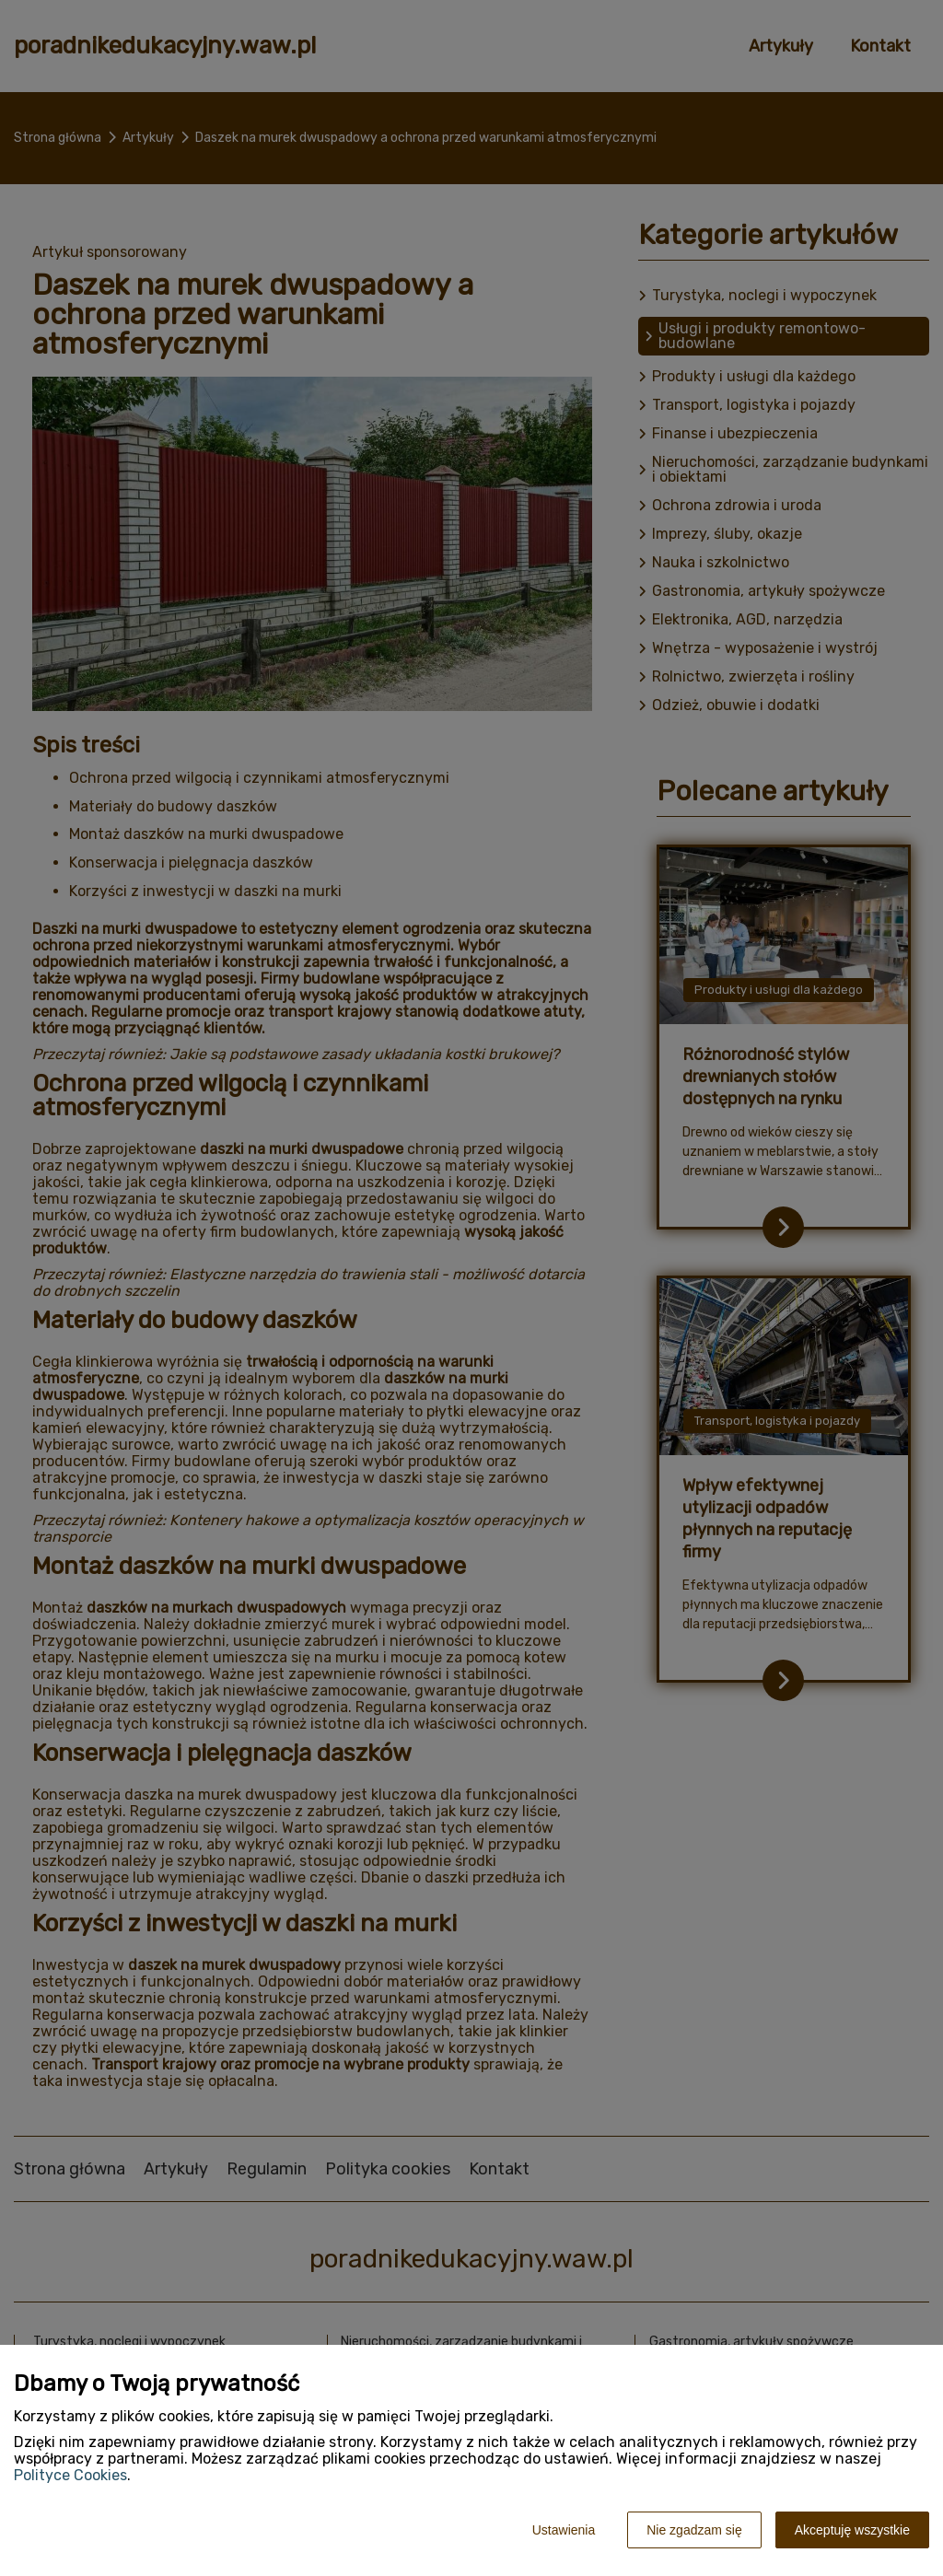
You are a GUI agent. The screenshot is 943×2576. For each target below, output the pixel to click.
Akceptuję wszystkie (852, 2530)
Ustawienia (563, 2530)
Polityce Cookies (70, 2475)
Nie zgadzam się (694, 2530)
